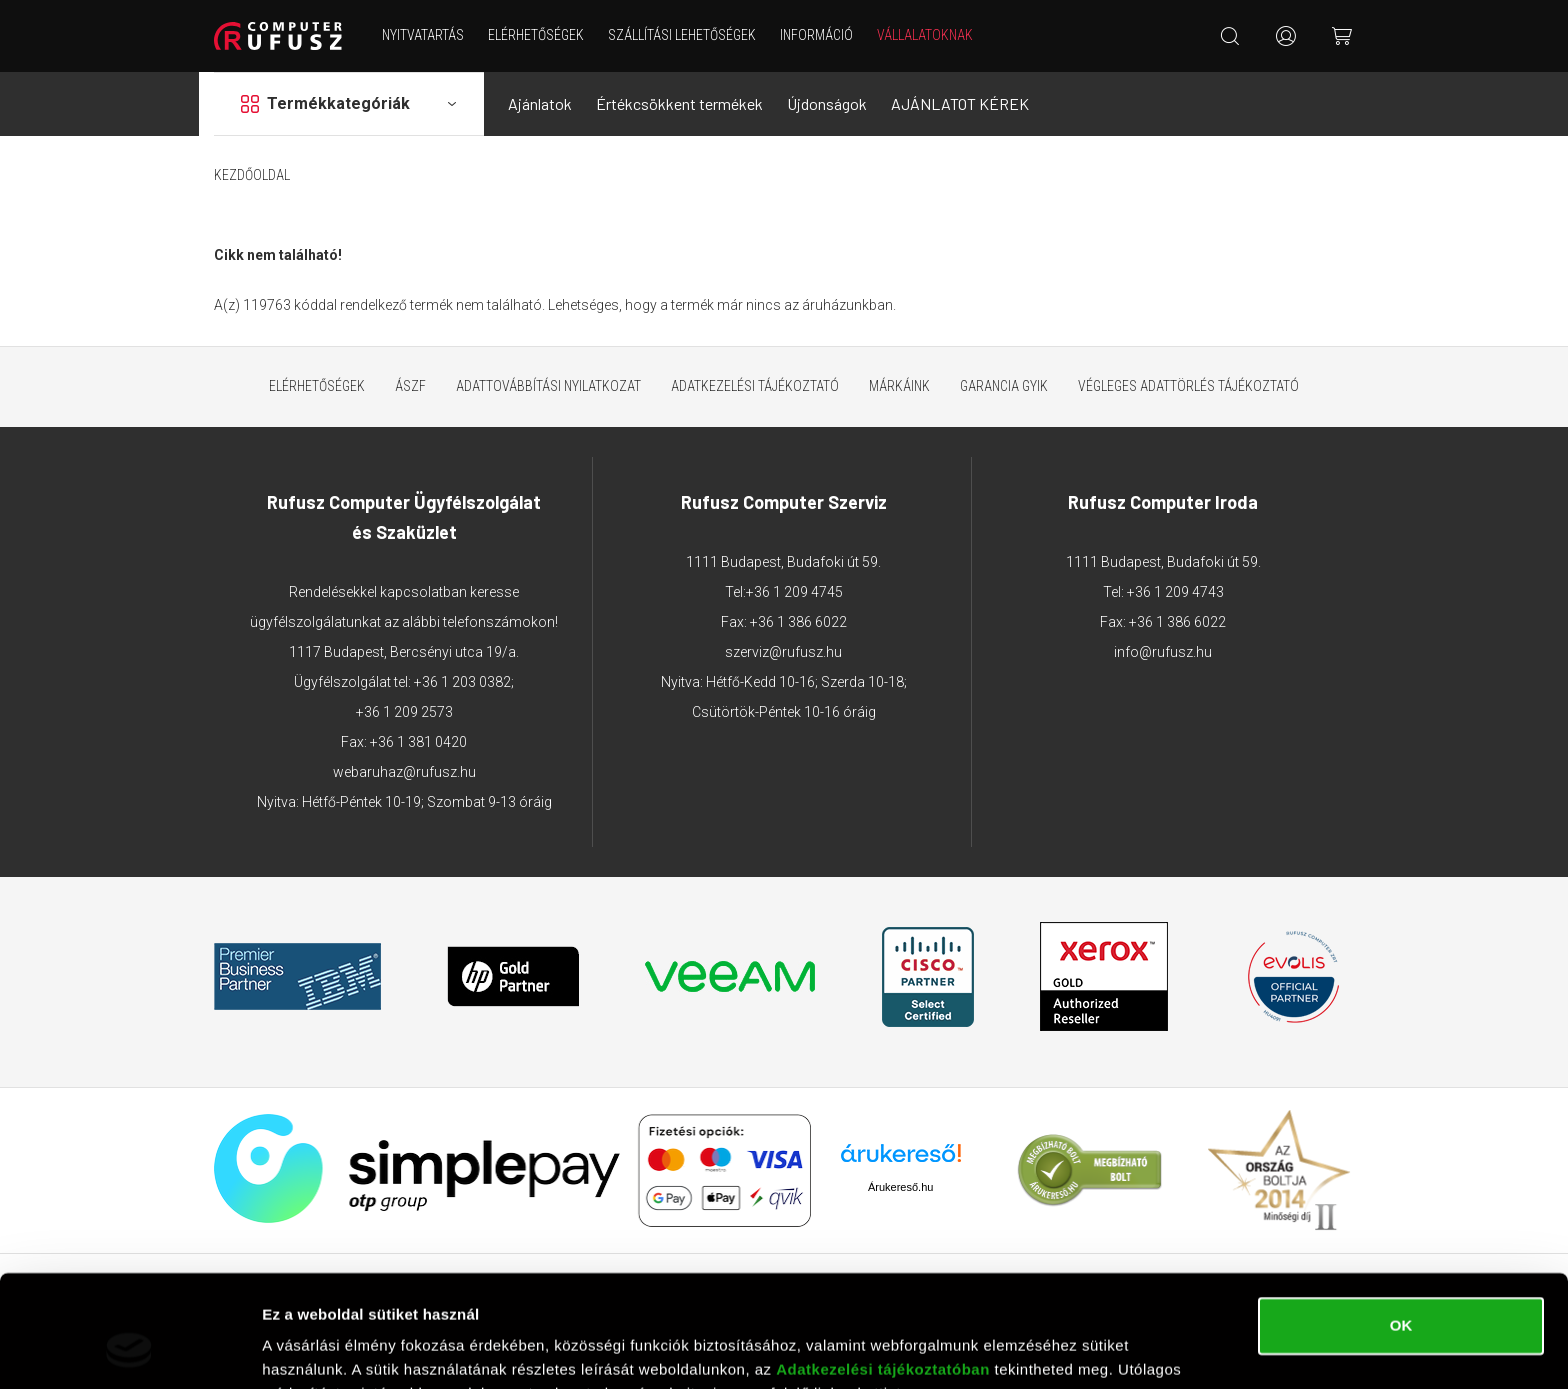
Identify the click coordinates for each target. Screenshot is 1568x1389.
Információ (816, 35)
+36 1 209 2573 (404, 712)
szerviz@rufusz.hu (783, 652)
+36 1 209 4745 (794, 592)
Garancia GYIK (1004, 386)
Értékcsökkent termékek (679, 103)
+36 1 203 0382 (462, 682)
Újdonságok (827, 103)
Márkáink (899, 386)
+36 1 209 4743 (1175, 592)
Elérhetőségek (536, 35)
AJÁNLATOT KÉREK (960, 103)
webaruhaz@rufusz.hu (404, 772)
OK (1401, 1226)
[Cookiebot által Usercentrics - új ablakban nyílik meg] (129, 1350)
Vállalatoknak (925, 35)
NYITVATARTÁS (423, 35)
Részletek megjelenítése (349, 1349)
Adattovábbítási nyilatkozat (548, 386)
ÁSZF (410, 386)
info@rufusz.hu (1163, 652)
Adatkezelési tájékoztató (755, 386)
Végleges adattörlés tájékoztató (1188, 386)
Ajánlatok (540, 103)
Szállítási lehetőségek (682, 35)
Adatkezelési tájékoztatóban (883, 1270)
